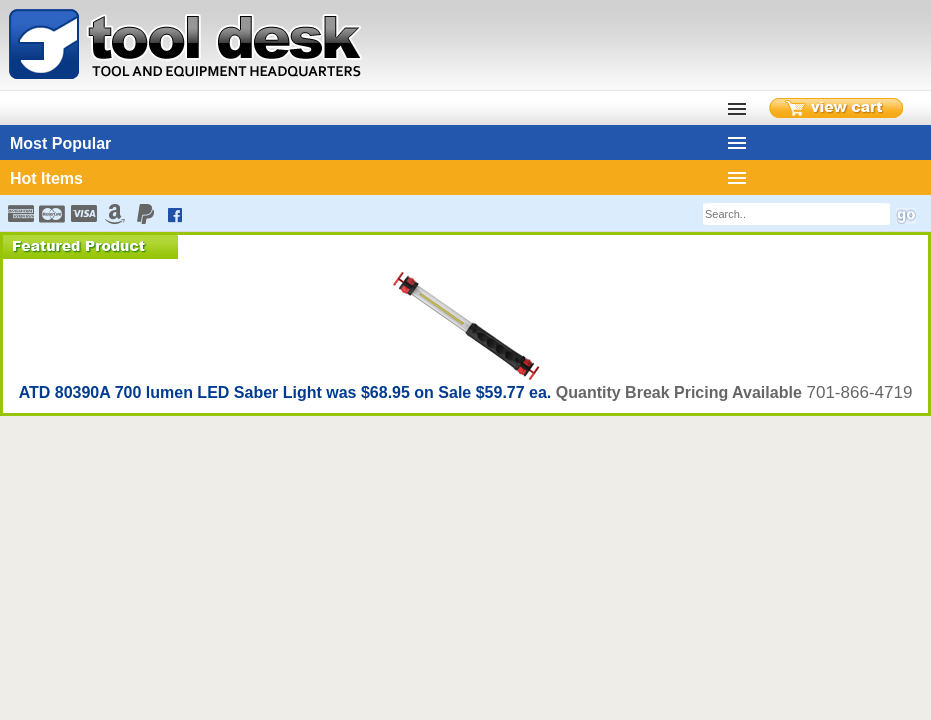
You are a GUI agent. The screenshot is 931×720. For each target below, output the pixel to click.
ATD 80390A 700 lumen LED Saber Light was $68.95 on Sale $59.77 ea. (287, 392)
